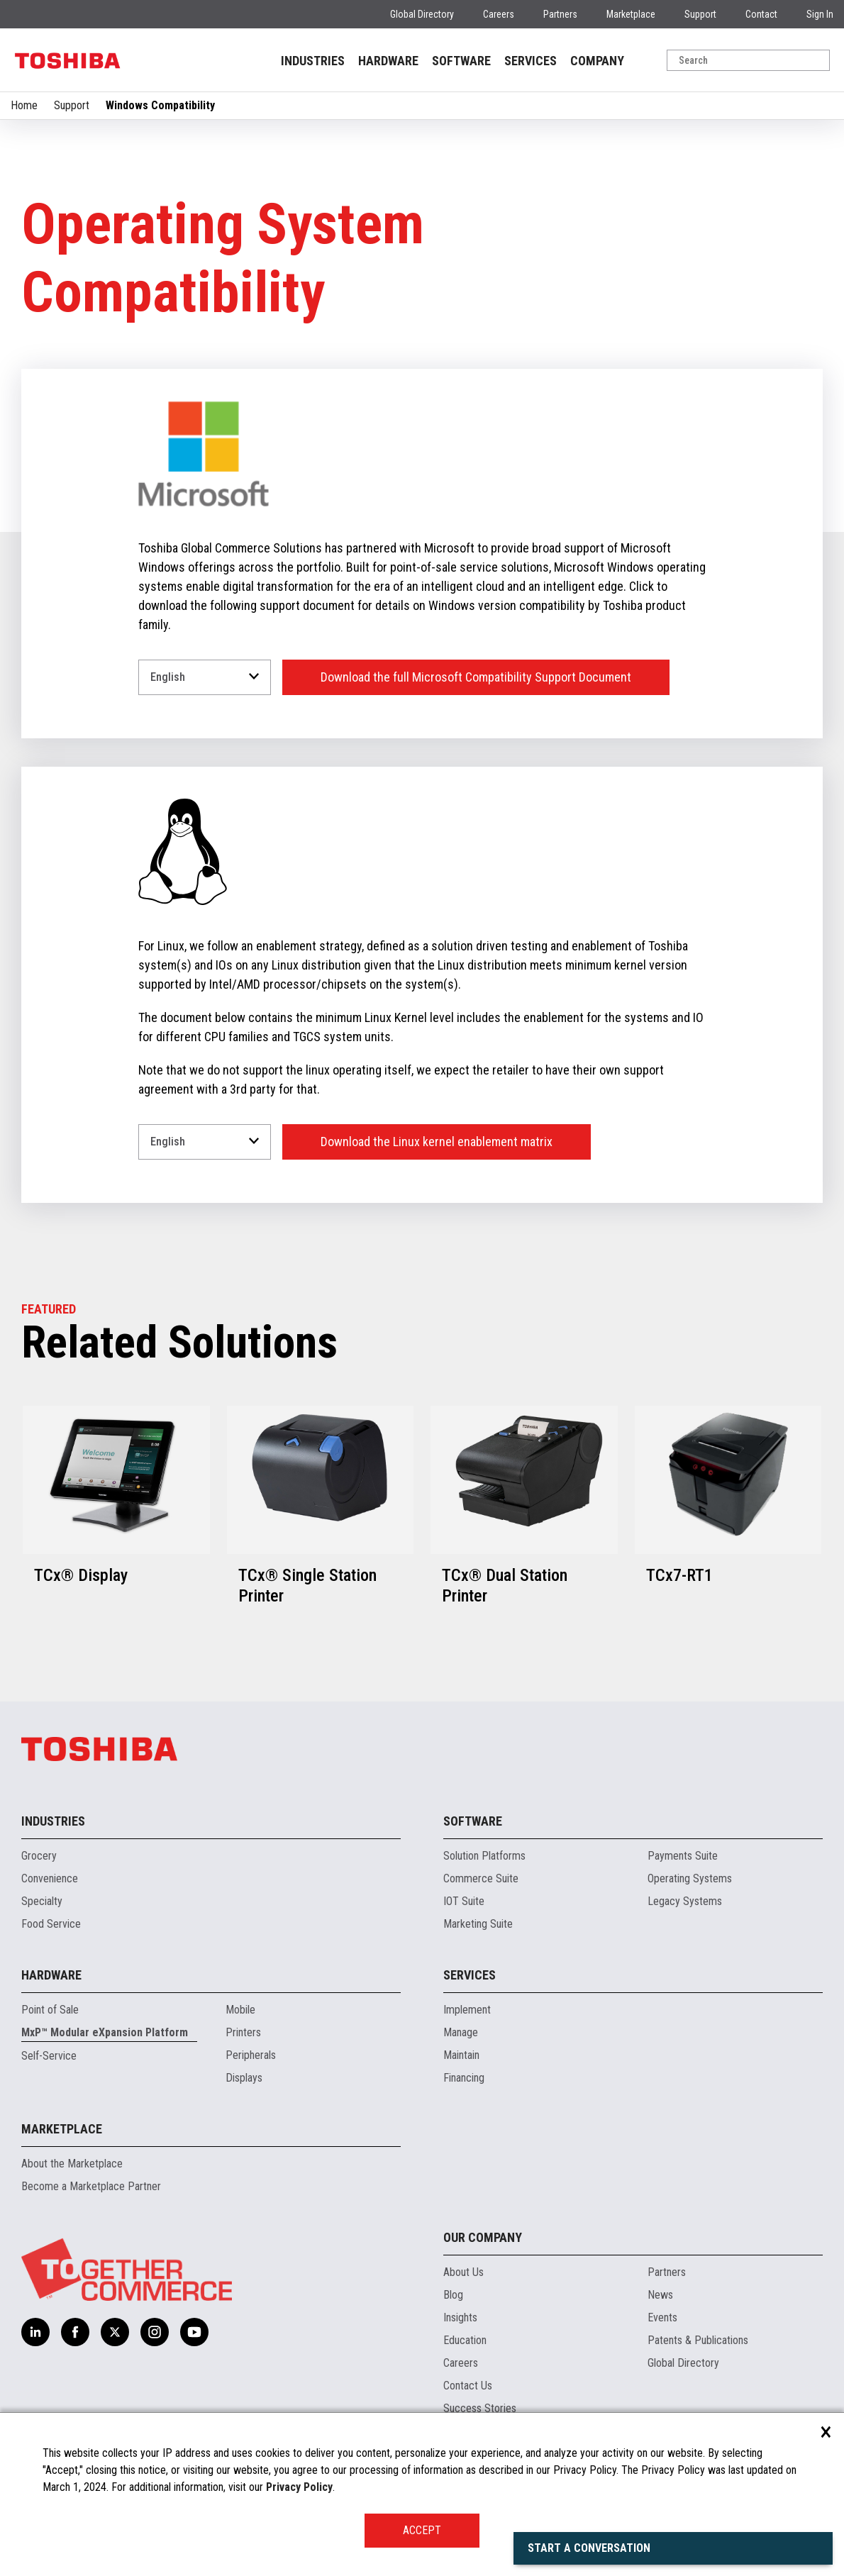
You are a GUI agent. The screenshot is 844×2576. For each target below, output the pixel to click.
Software (472, 1821)
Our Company (482, 2237)
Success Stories (479, 2408)
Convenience (49, 1878)
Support (700, 14)
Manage (460, 2032)
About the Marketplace (72, 2163)
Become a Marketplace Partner (91, 2186)
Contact (761, 14)
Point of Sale (50, 2009)
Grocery (39, 1855)
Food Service (51, 1924)
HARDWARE (388, 60)
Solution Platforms (484, 1855)
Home (24, 105)
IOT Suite (463, 1901)
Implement (467, 2009)
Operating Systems (690, 1878)
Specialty (41, 1901)
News (660, 2295)
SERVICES (530, 60)
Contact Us (467, 2385)
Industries (53, 1821)
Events (662, 2317)
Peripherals (251, 2055)
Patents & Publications (698, 2340)
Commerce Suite (480, 1878)
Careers (498, 14)
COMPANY (597, 60)
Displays (244, 2077)
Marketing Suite (478, 1924)
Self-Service (49, 2056)
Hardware (51, 1974)
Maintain (461, 2055)
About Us (463, 2272)
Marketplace (630, 14)
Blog (453, 2295)
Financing (463, 2077)
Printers (243, 2032)
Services (469, 1974)
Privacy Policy (299, 2487)
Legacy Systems (685, 1901)
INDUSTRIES (313, 60)
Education (465, 2340)
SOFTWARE (461, 60)
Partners (560, 14)
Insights (460, 2317)
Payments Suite (683, 1855)
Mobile (240, 2009)
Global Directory (422, 14)
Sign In (819, 14)
